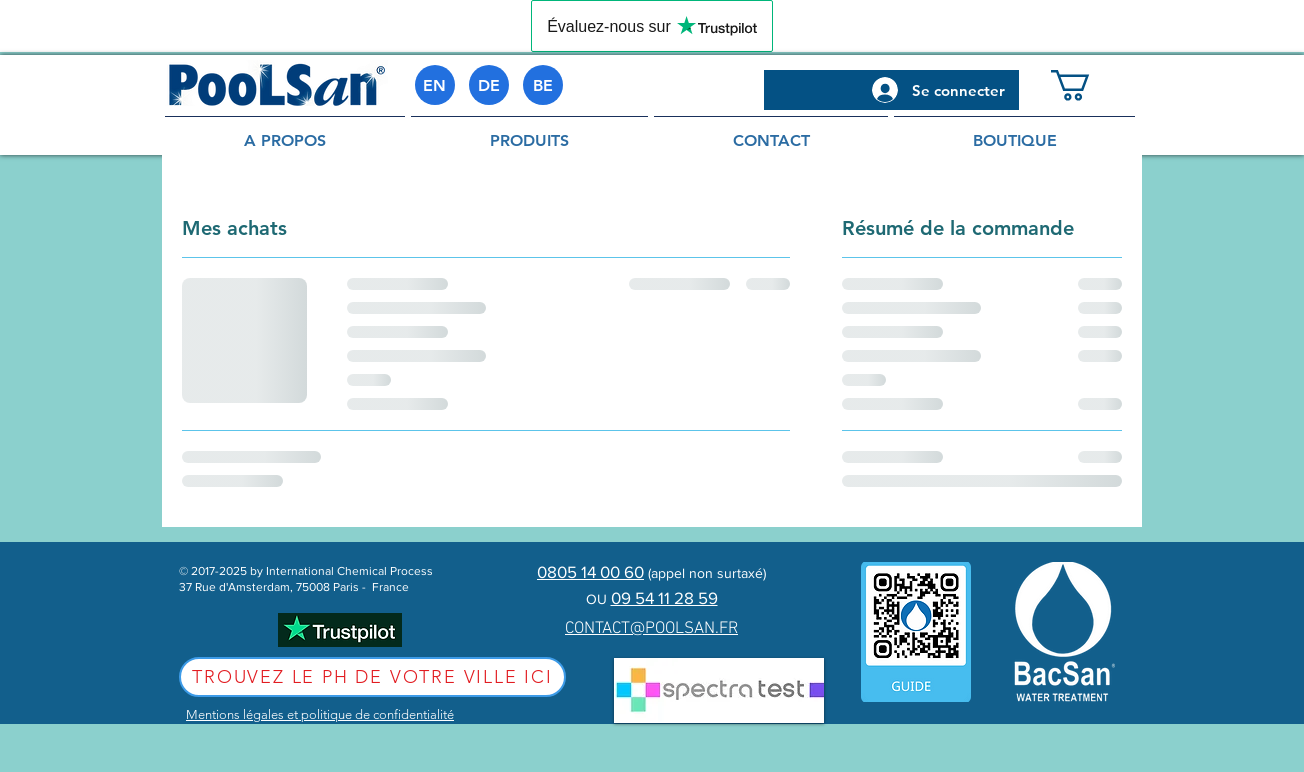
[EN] (435, 85)
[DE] (489, 85)
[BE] (543, 85)
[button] (1088, 85)
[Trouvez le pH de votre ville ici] (372, 677)
